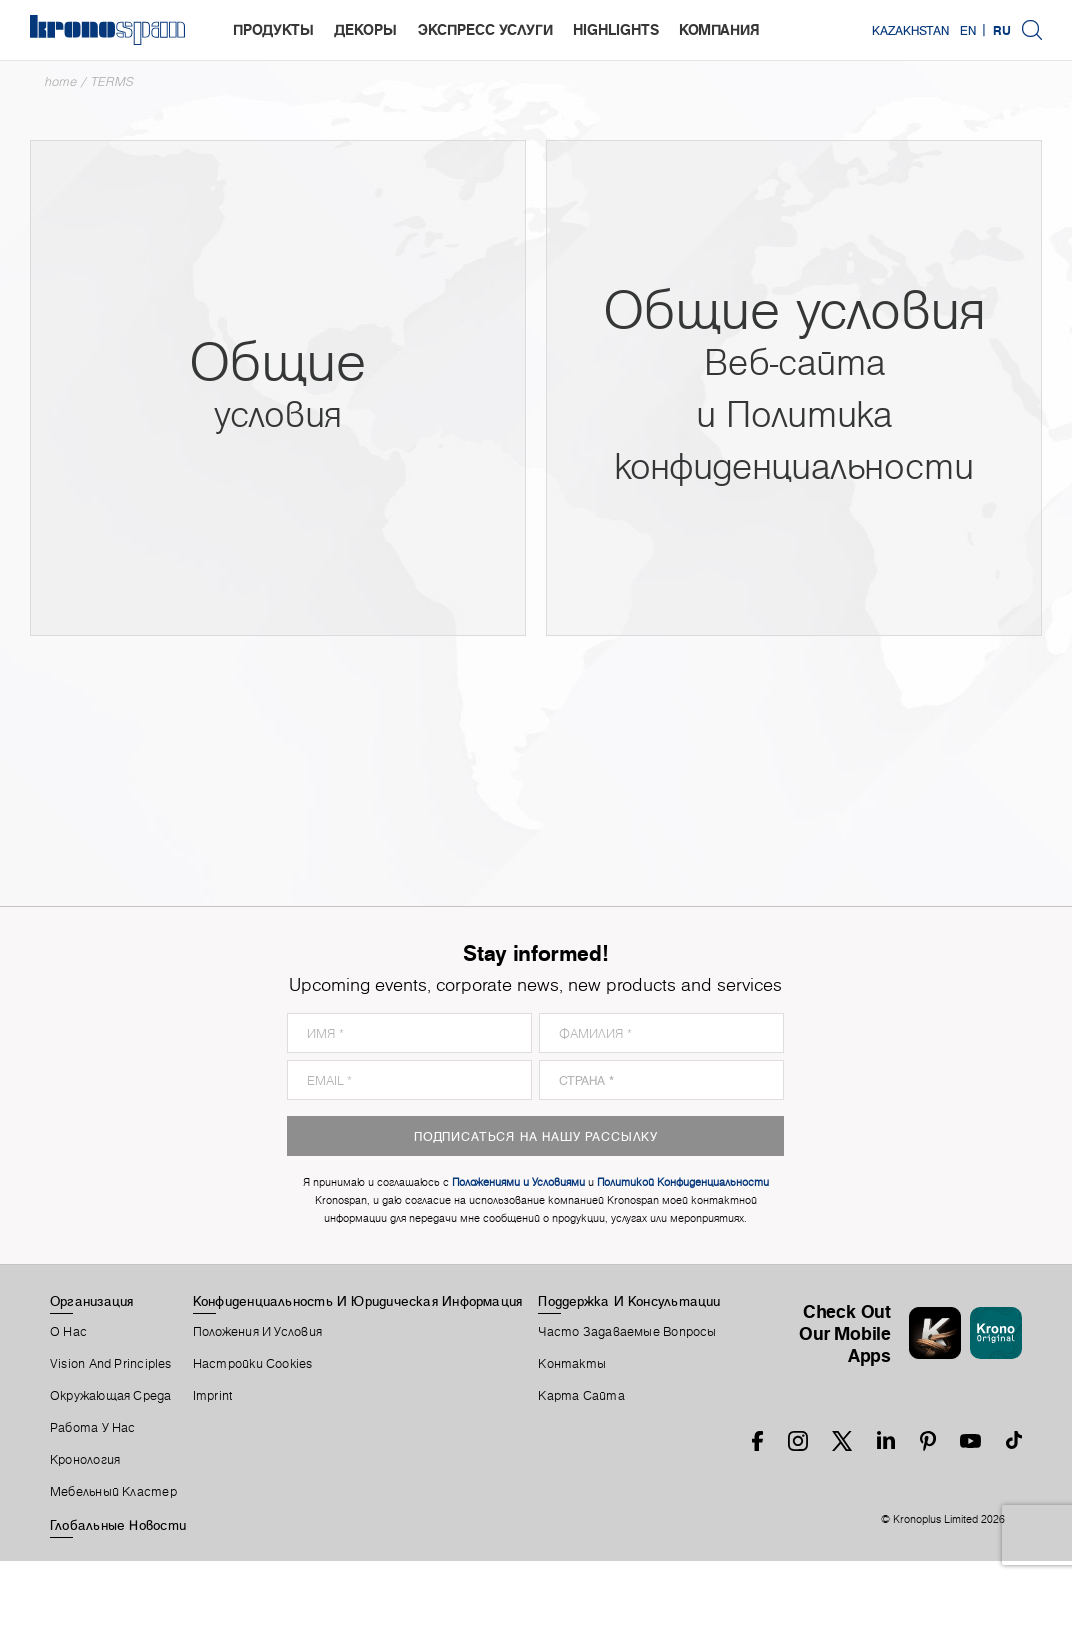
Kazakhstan (910, 30)
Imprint (213, 1396)
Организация (91, 1301)
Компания (719, 29)
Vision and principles (111, 1364)
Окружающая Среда (111, 1396)
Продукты (273, 29)
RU (1002, 30)
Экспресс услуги (485, 29)
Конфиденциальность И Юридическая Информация (357, 1301)
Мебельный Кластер (113, 1492)
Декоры (365, 29)
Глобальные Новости (118, 1525)
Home (61, 81)
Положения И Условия (257, 1332)
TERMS (112, 81)
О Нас (68, 1332)
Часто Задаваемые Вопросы (627, 1332)
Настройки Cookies (253, 1364)
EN (968, 30)
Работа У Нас (93, 1428)
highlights (616, 29)
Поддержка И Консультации (629, 1301)
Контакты (572, 1364)
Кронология (85, 1460)
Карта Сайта (581, 1396)
